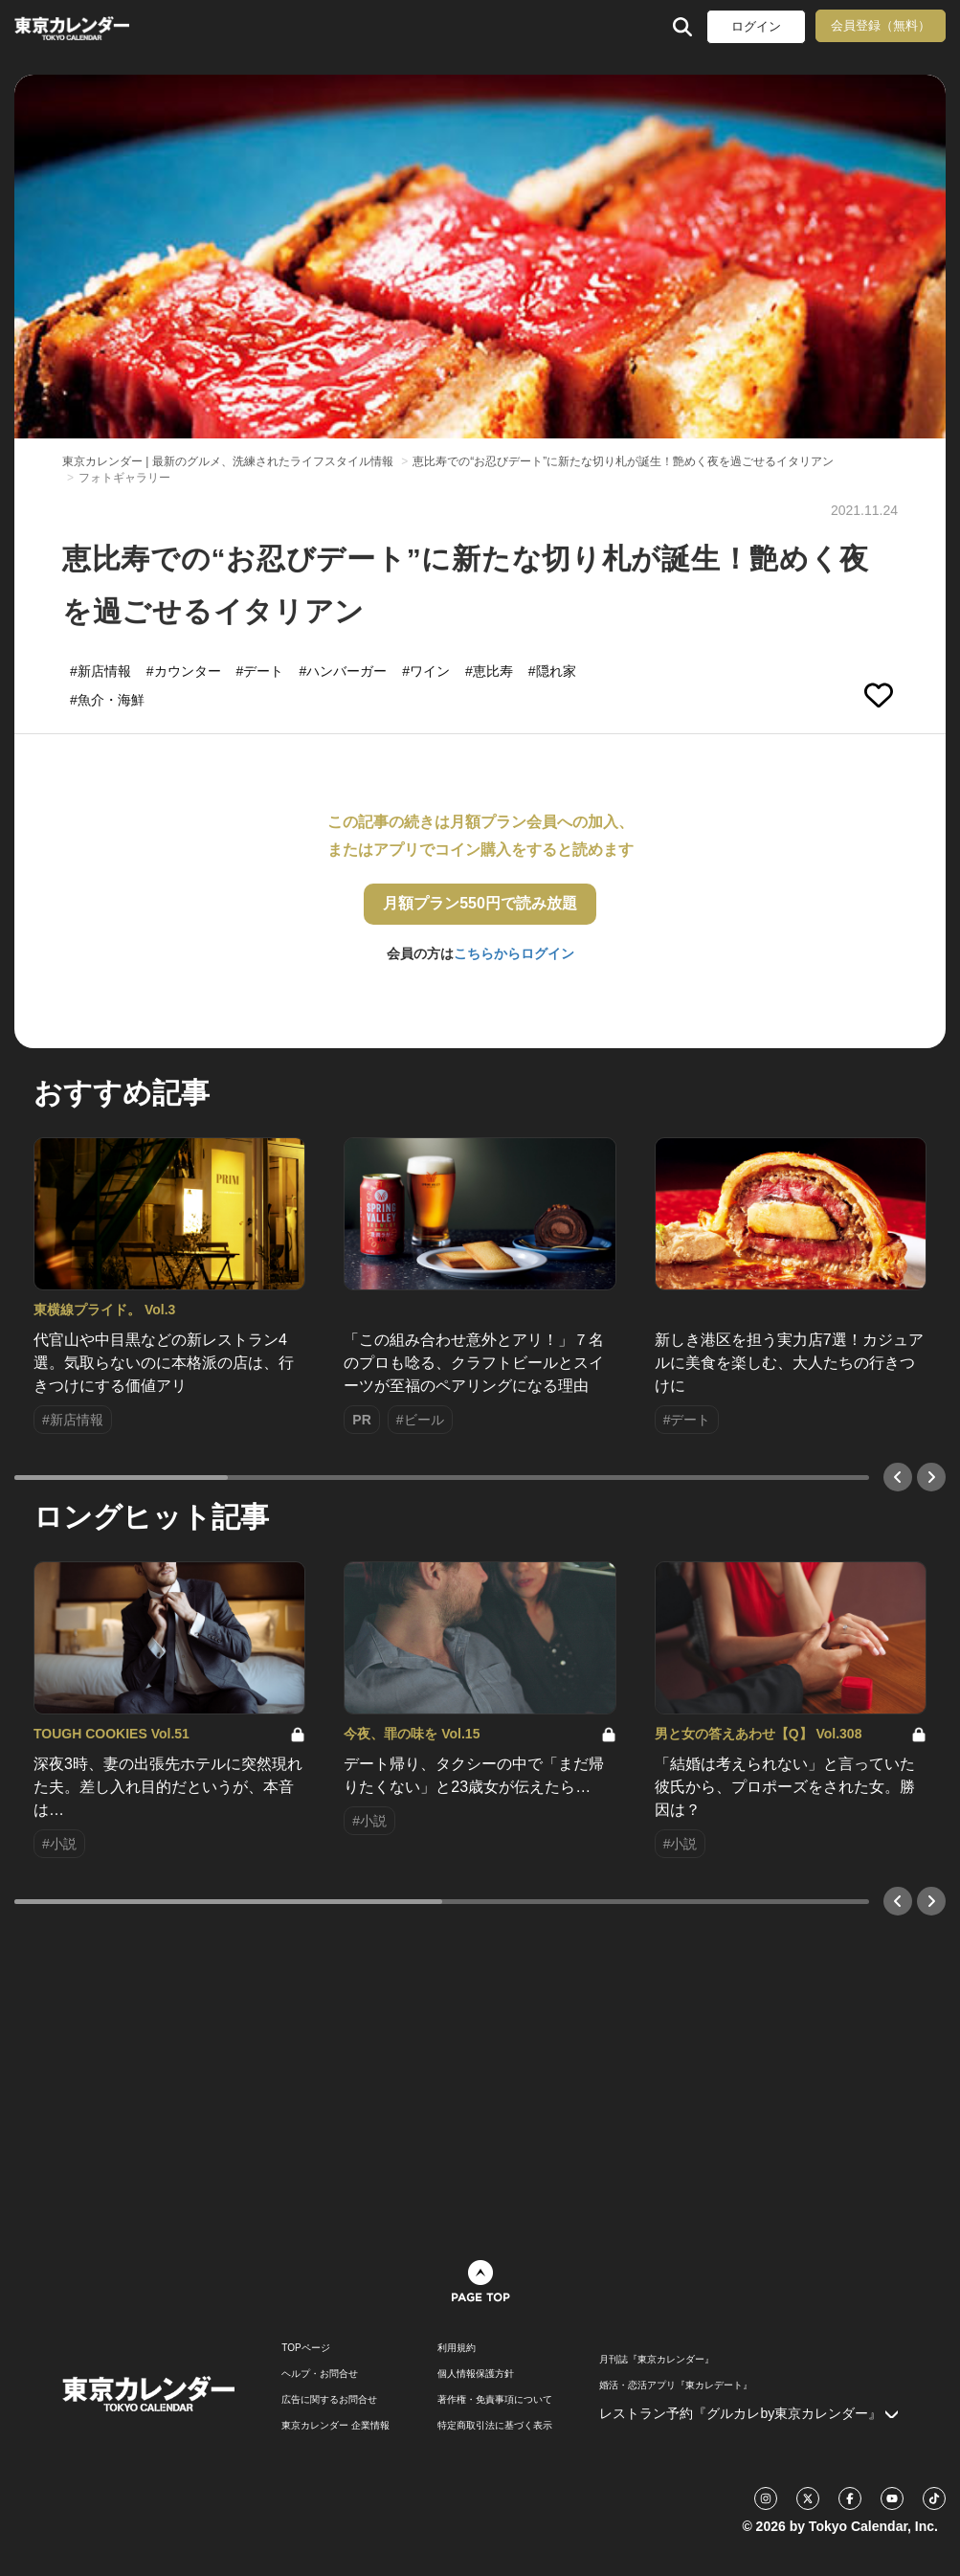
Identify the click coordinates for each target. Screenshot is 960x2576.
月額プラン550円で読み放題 (480, 903)
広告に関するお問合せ (329, 2400)
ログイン (756, 26)
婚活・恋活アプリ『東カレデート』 (675, 2385)
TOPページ (305, 2348)
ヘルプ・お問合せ (319, 2374)
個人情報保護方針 (475, 2374)
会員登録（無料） (880, 25)
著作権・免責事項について (494, 2400)
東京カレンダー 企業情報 (335, 2425)
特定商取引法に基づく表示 (494, 2425)
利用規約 (456, 2348)
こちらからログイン (514, 953)
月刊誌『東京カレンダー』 (656, 2359)
